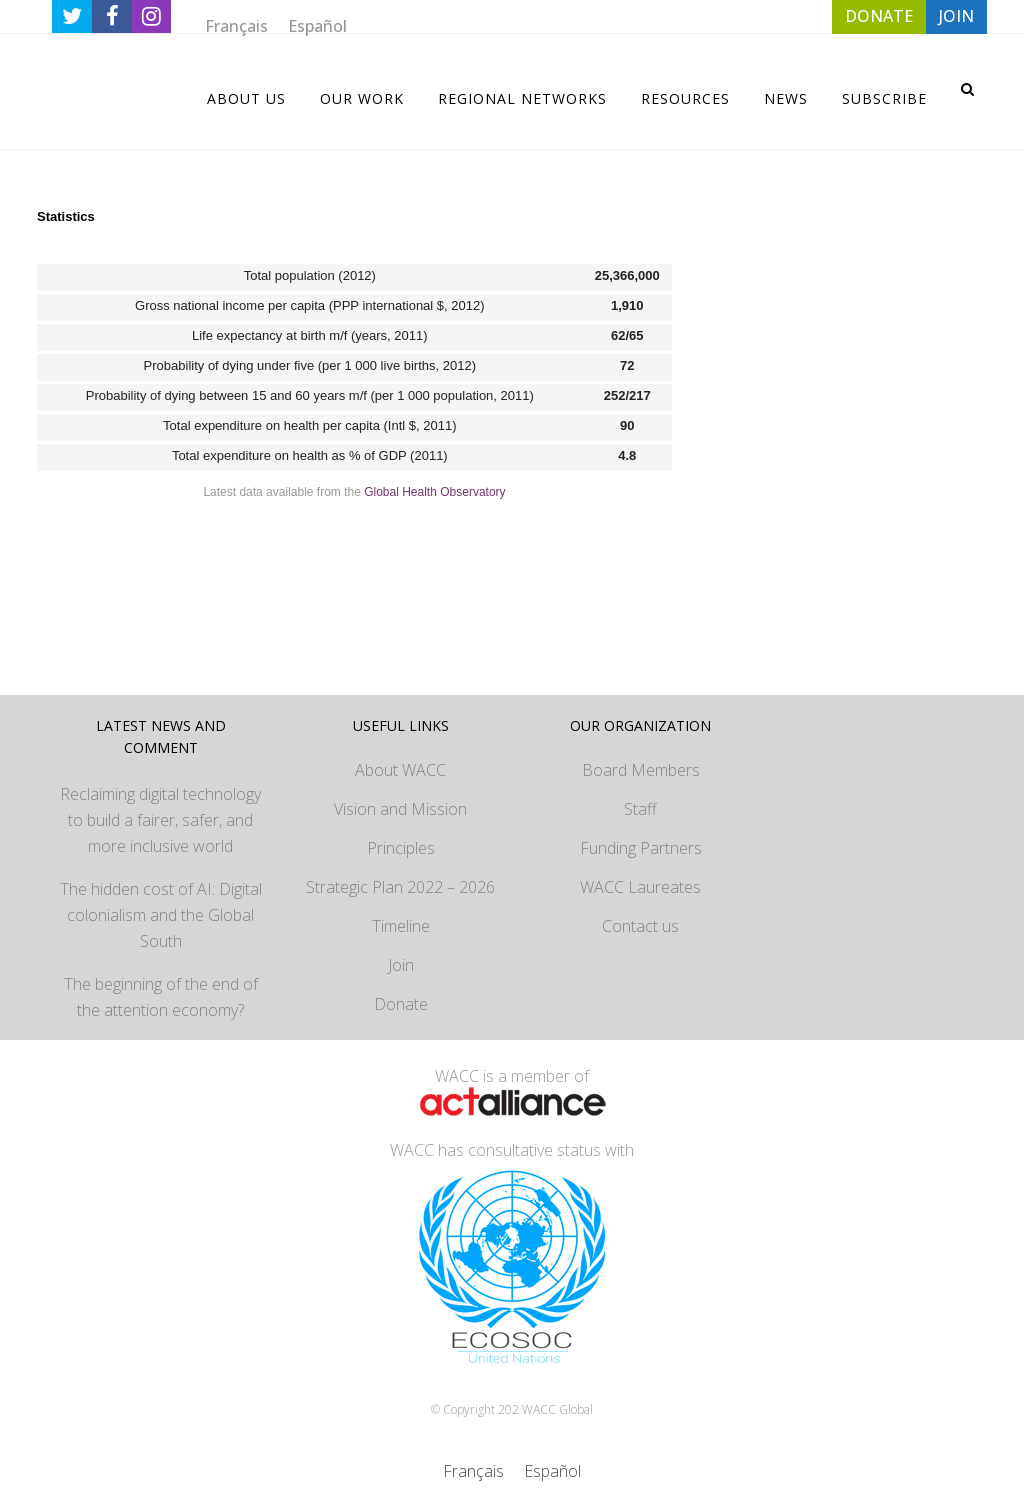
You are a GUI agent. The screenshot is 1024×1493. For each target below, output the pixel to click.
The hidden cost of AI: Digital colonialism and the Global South (161, 915)
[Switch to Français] (236, 25)
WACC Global (557, 1409)
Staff (640, 809)
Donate (401, 1004)
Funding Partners (641, 848)
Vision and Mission (400, 809)
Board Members (641, 770)
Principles (401, 848)
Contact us (640, 926)
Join (401, 965)
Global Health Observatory (434, 492)
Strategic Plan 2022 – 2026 (400, 887)
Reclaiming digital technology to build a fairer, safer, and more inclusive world (160, 820)
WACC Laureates (640, 887)
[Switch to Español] (317, 25)
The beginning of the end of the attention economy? (161, 997)
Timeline (401, 926)
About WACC (400, 770)
